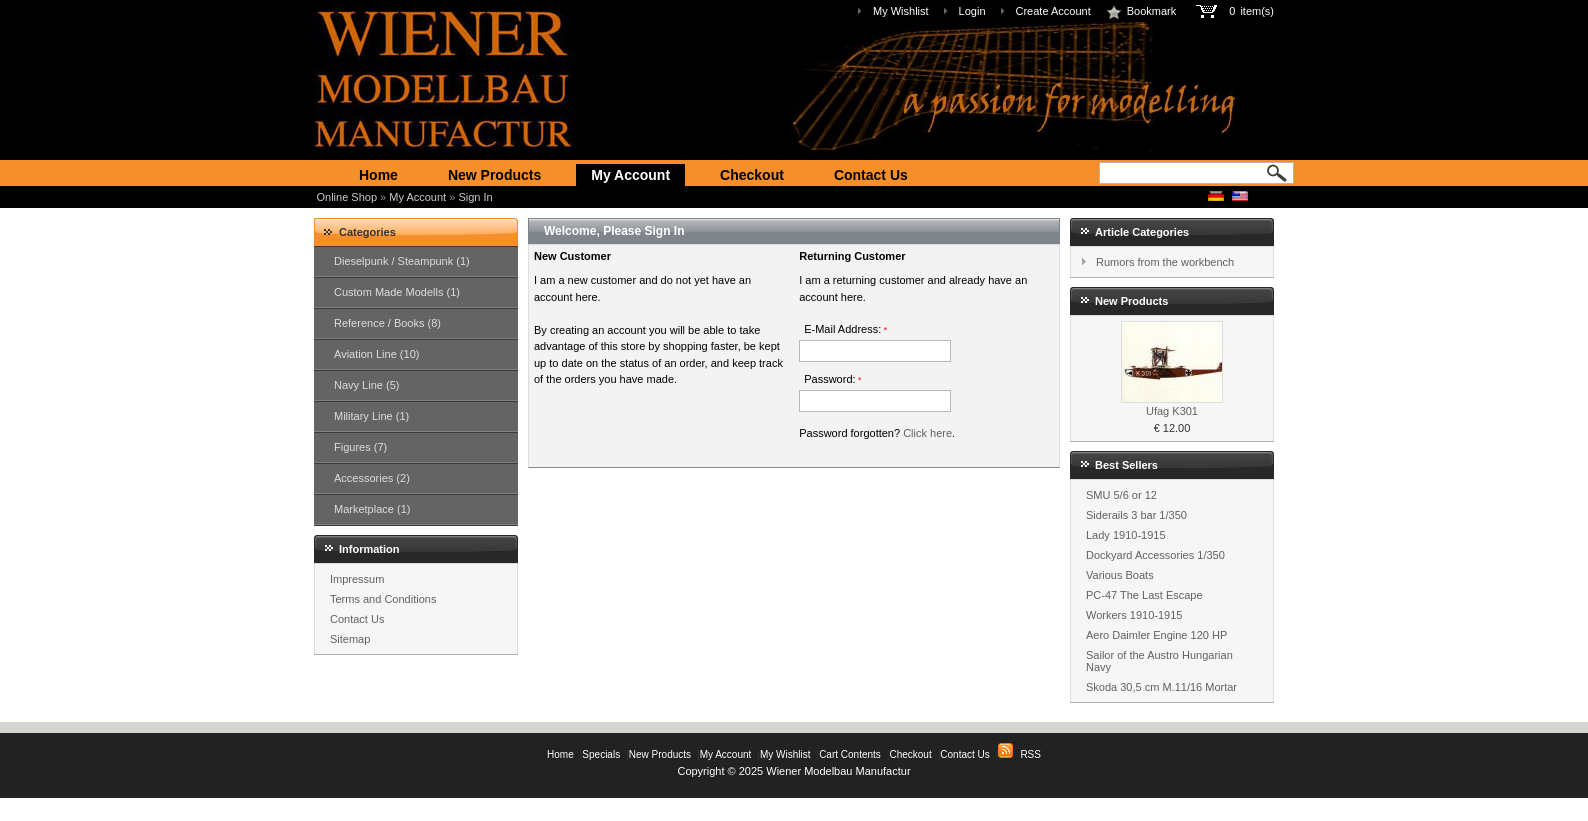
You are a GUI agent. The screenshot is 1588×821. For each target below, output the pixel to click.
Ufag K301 (1172, 411)
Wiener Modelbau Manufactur (838, 771)
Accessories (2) (372, 478)
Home (378, 175)
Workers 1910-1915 (1134, 615)
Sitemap (350, 639)
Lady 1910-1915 (1126, 535)
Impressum (357, 579)
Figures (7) (360, 447)
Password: (832, 379)
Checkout (752, 175)
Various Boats (1120, 575)
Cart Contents (850, 754)
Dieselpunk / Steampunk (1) (402, 261)
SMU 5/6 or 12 (1121, 495)
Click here (927, 433)
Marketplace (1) (372, 509)
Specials (601, 754)
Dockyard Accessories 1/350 (1155, 555)
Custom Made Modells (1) (397, 292)
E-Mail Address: (845, 329)
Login (972, 11)
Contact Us (871, 175)
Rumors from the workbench (1165, 262)
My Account (630, 175)
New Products (494, 175)
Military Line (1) (371, 416)
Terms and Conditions (383, 599)
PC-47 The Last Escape (1144, 595)
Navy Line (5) (366, 385)
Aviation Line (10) (376, 354)
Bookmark (1141, 11)
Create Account (1053, 11)
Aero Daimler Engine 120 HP (1156, 635)
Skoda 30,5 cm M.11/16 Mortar (1161, 687)
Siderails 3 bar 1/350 (1136, 515)
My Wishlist (901, 11)
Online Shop (347, 197)
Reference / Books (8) (387, 323)
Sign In (475, 197)
